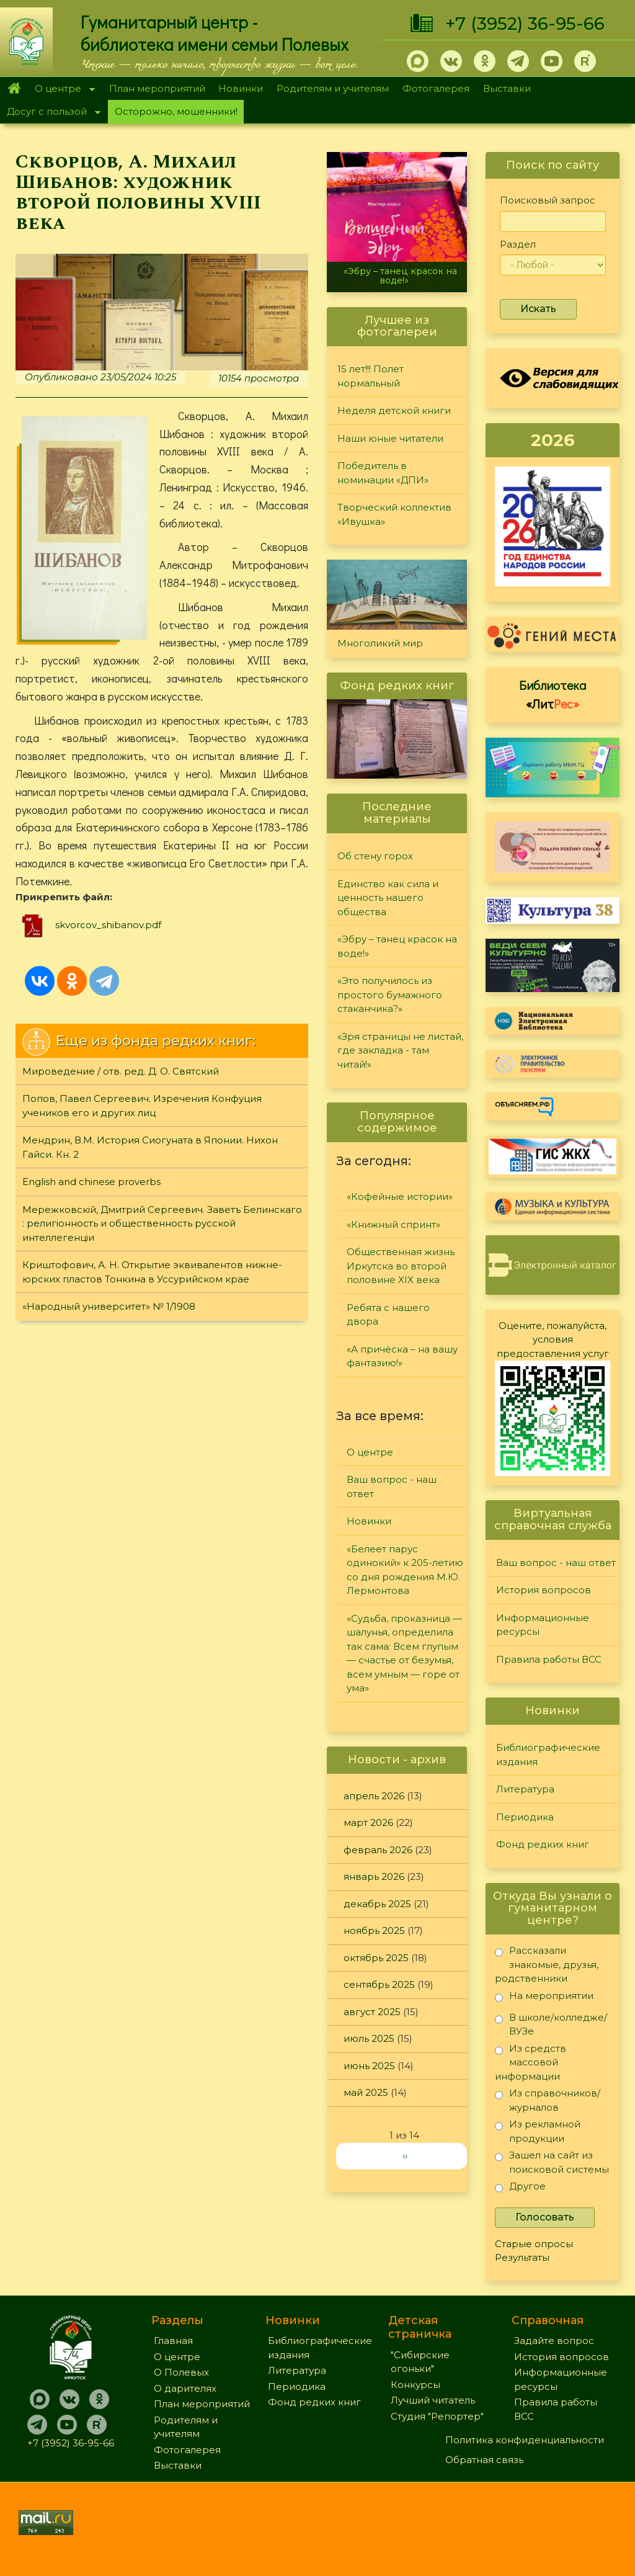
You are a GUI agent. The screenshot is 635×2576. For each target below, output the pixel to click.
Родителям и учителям (333, 88)
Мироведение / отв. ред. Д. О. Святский (120, 1071)
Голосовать (544, 2217)
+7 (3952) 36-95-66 (525, 23)
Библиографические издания (548, 1755)
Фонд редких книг (542, 1844)
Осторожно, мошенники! (176, 111)
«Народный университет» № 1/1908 (108, 1306)
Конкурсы (415, 2384)
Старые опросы (534, 2244)
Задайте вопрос (554, 2340)
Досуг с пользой (50, 112)
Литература (525, 1789)
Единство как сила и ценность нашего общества (387, 898)
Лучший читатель (433, 2400)
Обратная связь (484, 2460)
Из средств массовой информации (530, 2062)
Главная (14, 89)
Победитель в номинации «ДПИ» (383, 473)
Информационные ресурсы (542, 1625)
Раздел (518, 244)
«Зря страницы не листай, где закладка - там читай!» (400, 1050)
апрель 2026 (374, 1796)
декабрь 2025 (377, 1904)
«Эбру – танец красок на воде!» (400, 276)
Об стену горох (375, 856)
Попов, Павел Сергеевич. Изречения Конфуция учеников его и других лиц (142, 1106)
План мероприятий (157, 88)
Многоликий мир (380, 643)
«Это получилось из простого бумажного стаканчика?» (389, 994)
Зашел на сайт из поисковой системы (552, 2162)
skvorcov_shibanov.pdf (108, 925)
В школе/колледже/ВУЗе (551, 2024)
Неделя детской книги (394, 410)
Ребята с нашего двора (388, 1315)
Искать (538, 309)
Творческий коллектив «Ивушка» (394, 514)
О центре (61, 90)
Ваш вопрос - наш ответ (392, 1487)
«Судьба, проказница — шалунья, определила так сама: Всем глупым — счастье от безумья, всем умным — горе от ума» (404, 1653)
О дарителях (185, 2388)
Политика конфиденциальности (524, 2440)
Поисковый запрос (547, 200)
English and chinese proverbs (91, 1181)
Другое (520, 2189)
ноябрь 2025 (374, 1930)
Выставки (507, 88)
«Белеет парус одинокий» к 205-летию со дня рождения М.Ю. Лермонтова (405, 1570)
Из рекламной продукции (537, 2131)
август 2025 (372, 2012)
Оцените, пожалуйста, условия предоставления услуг (553, 1339)
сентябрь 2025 (379, 1984)
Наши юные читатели (390, 438)
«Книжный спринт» (393, 1224)
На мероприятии (544, 1998)
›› (404, 2156)
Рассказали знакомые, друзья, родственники (546, 1964)
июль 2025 (369, 2038)
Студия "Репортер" (437, 2416)
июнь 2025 (369, 2066)
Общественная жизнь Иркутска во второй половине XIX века (401, 1266)
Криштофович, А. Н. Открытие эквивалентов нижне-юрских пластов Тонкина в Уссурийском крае (152, 1272)
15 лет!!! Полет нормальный (370, 376)
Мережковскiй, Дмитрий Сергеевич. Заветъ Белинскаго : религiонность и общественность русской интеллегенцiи (162, 1223)
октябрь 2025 (376, 1958)
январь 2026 (374, 1876)
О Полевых (181, 2372)
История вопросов (543, 1590)
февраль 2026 (378, 1850)
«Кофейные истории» (400, 1196)
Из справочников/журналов (547, 2099)
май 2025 (366, 2092)
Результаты (522, 2257)
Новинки (240, 88)
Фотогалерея (435, 88)
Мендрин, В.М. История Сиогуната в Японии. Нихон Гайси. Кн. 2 (150, 1147)
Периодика (525, 1817)
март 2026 (368, 1822)
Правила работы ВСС (549, 1659)
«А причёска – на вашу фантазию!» (402, 1356)
